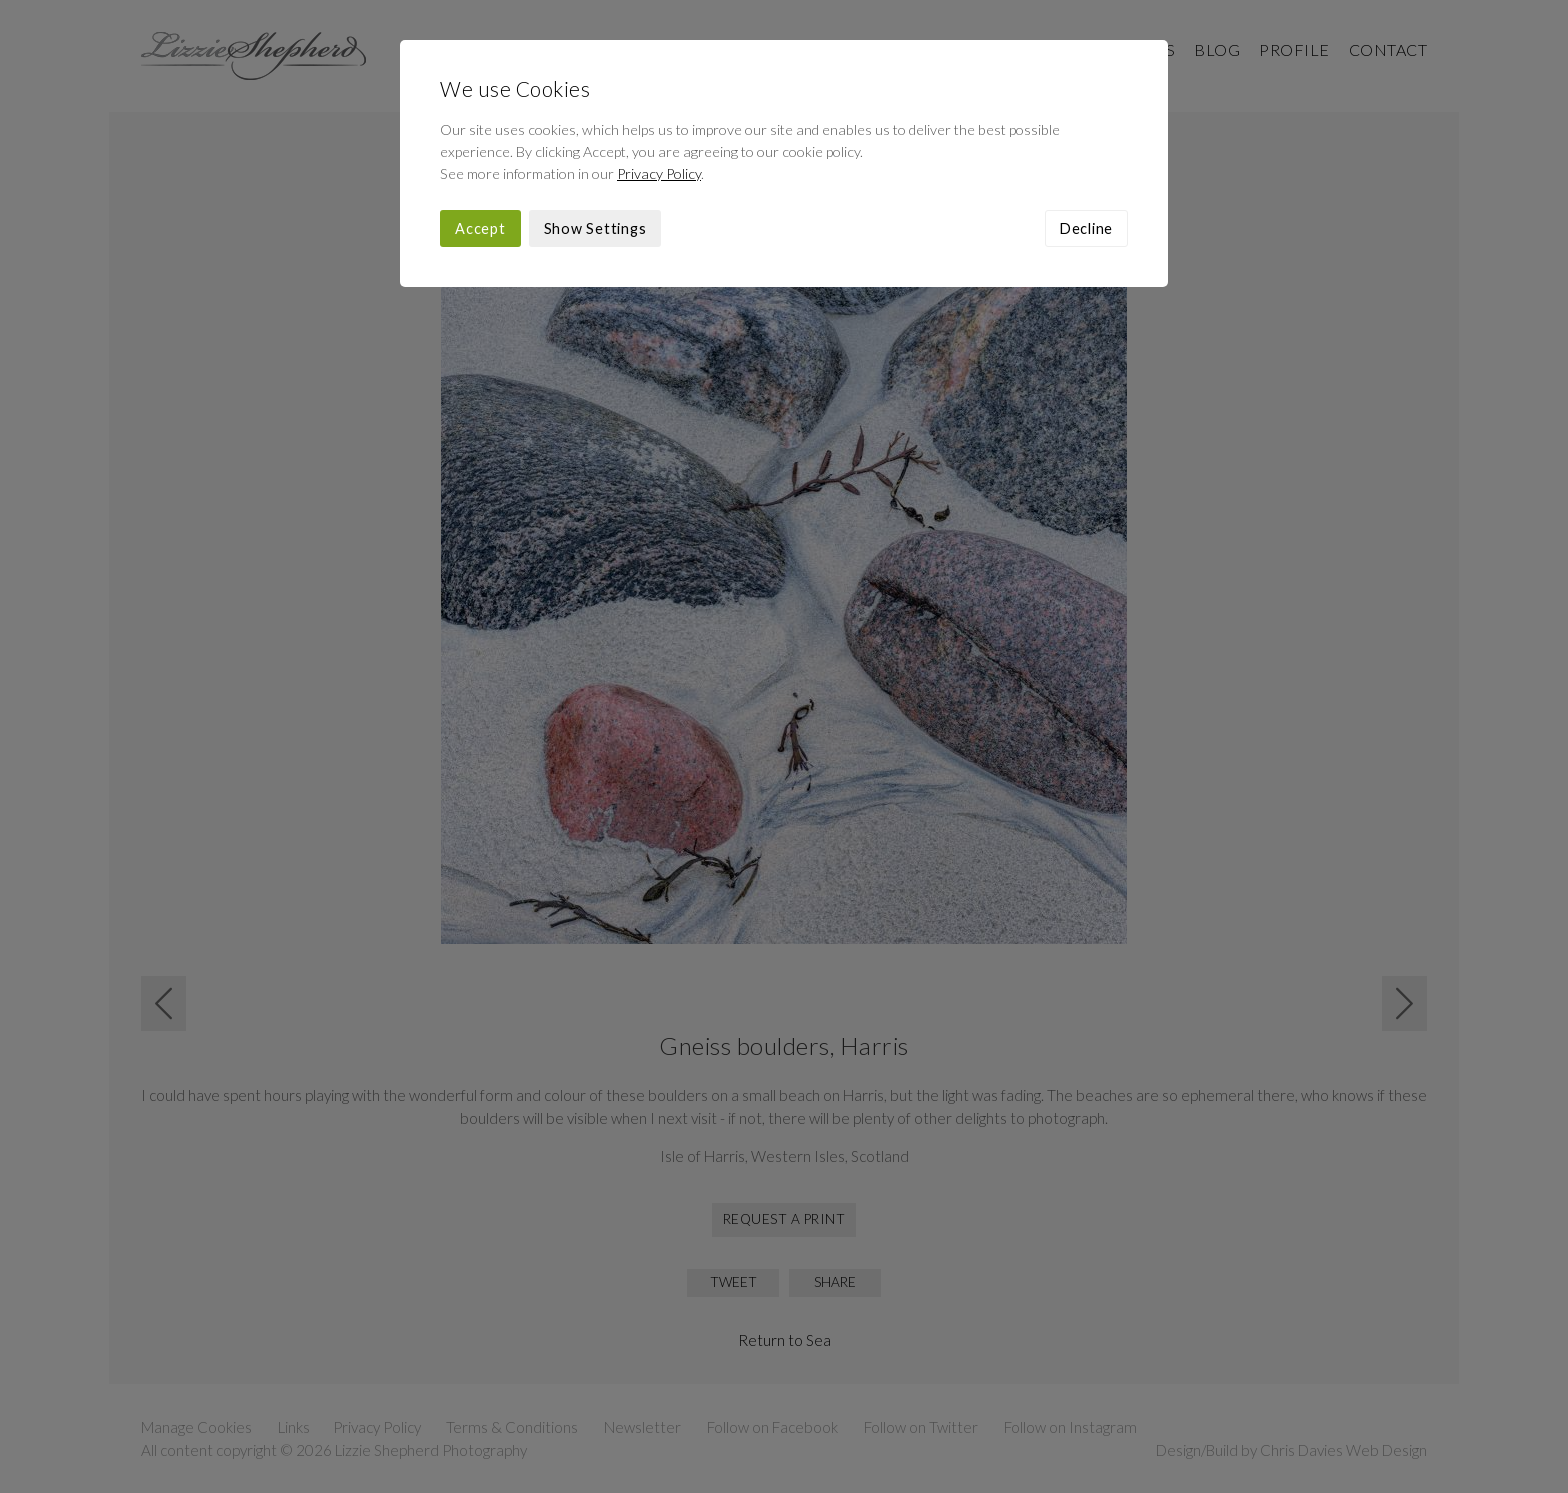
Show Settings (595, 228)
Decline (1086, 228)
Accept (480, 228)
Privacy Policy (659, 173)
